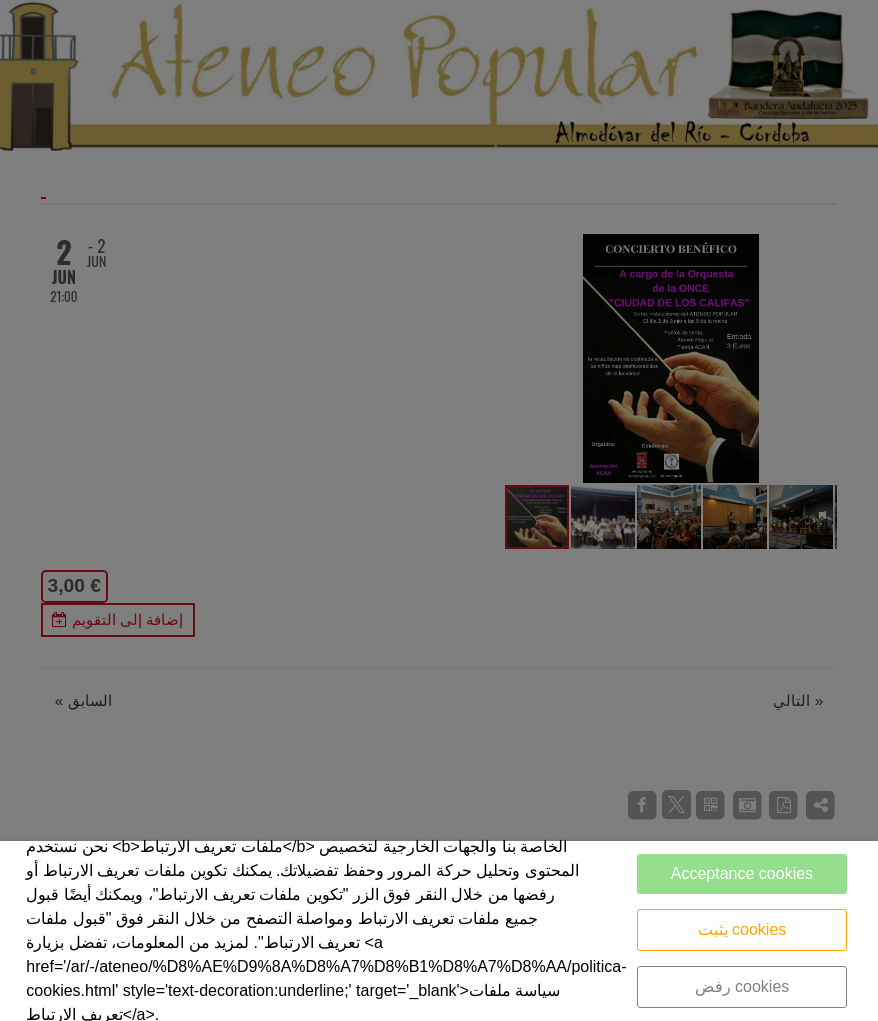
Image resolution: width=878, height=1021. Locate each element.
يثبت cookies (742, 929)
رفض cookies (742, 986)
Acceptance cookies (742, 873)
